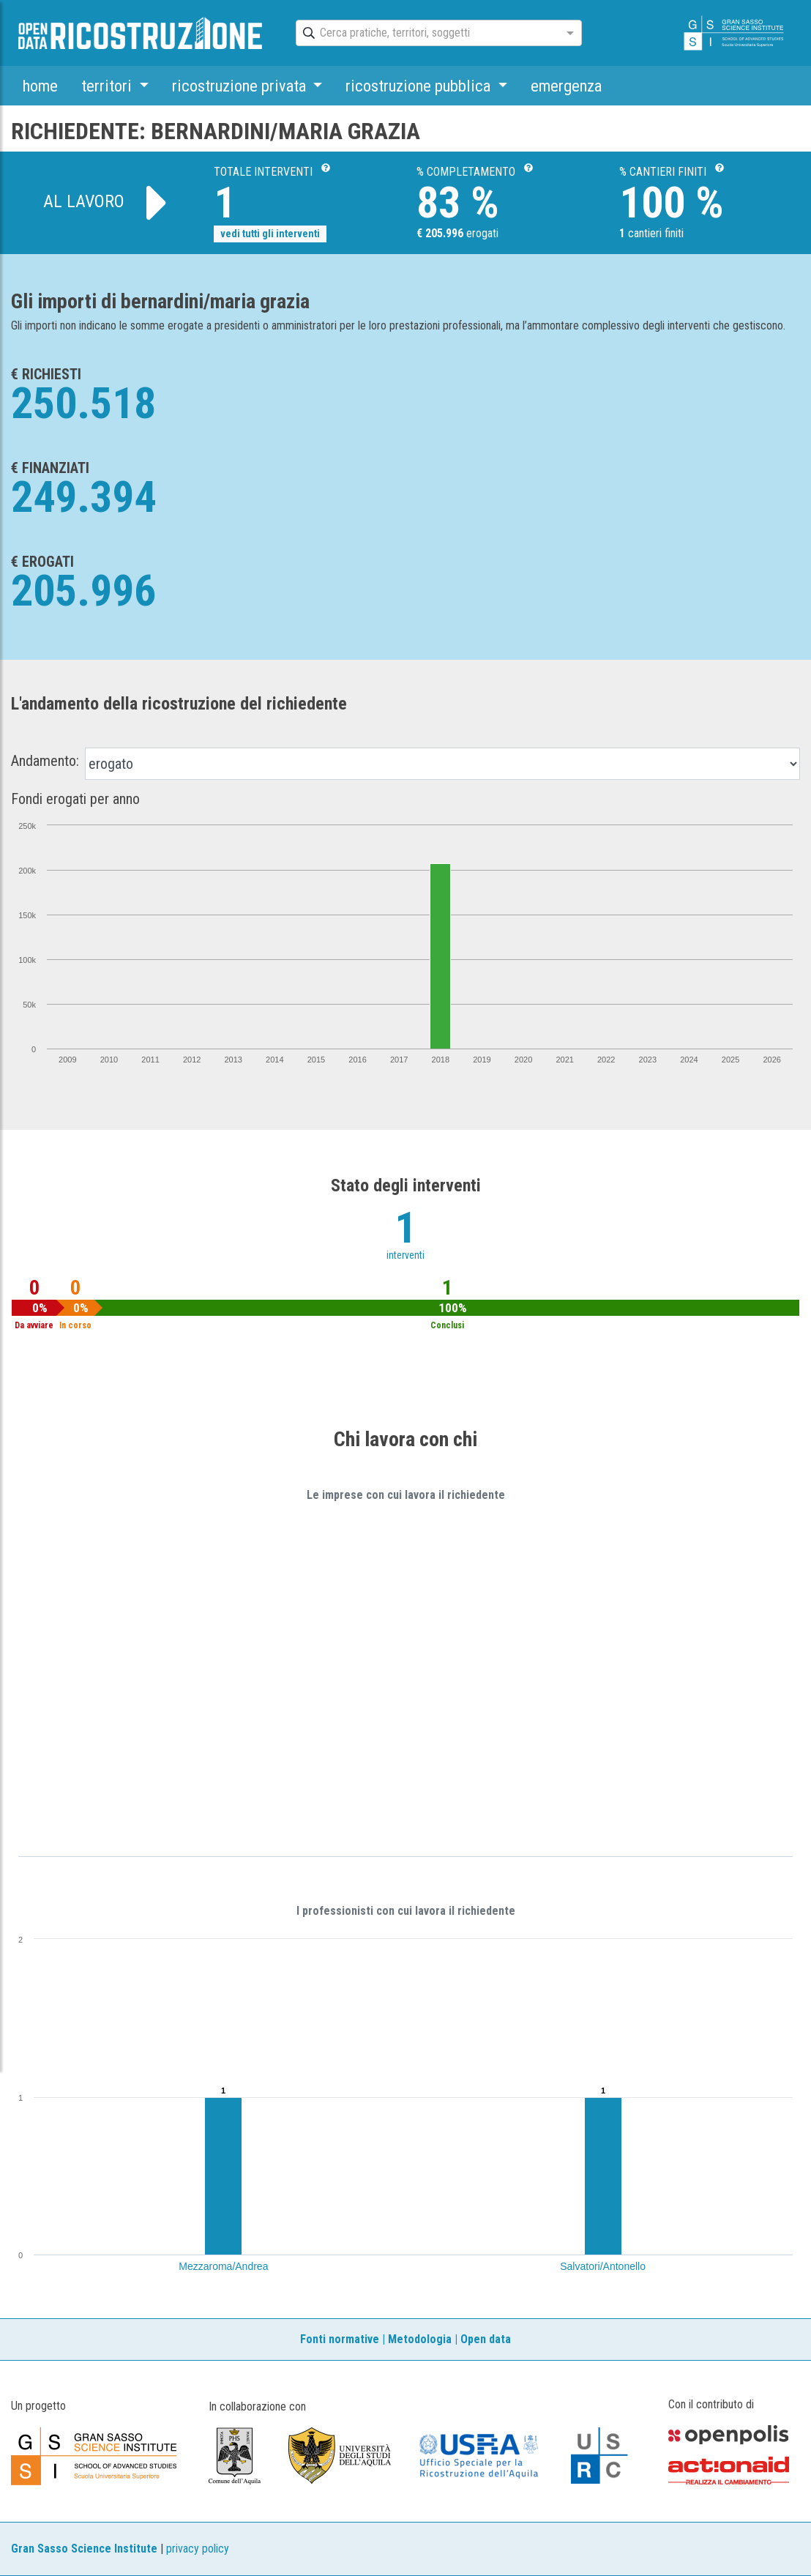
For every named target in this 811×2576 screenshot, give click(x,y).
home (40, 85)
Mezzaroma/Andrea (223, 2266)
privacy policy (197, 2548)
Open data (485, 2339)
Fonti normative (339, 2339)
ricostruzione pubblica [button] (419, 85)
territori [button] (108, 85)
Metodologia (420, 2339)
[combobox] (425, 33)
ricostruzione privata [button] (241, 85)
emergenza (566, 85)
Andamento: (45, 760)
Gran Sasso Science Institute (84, 2548)
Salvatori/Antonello (603, 2266)
